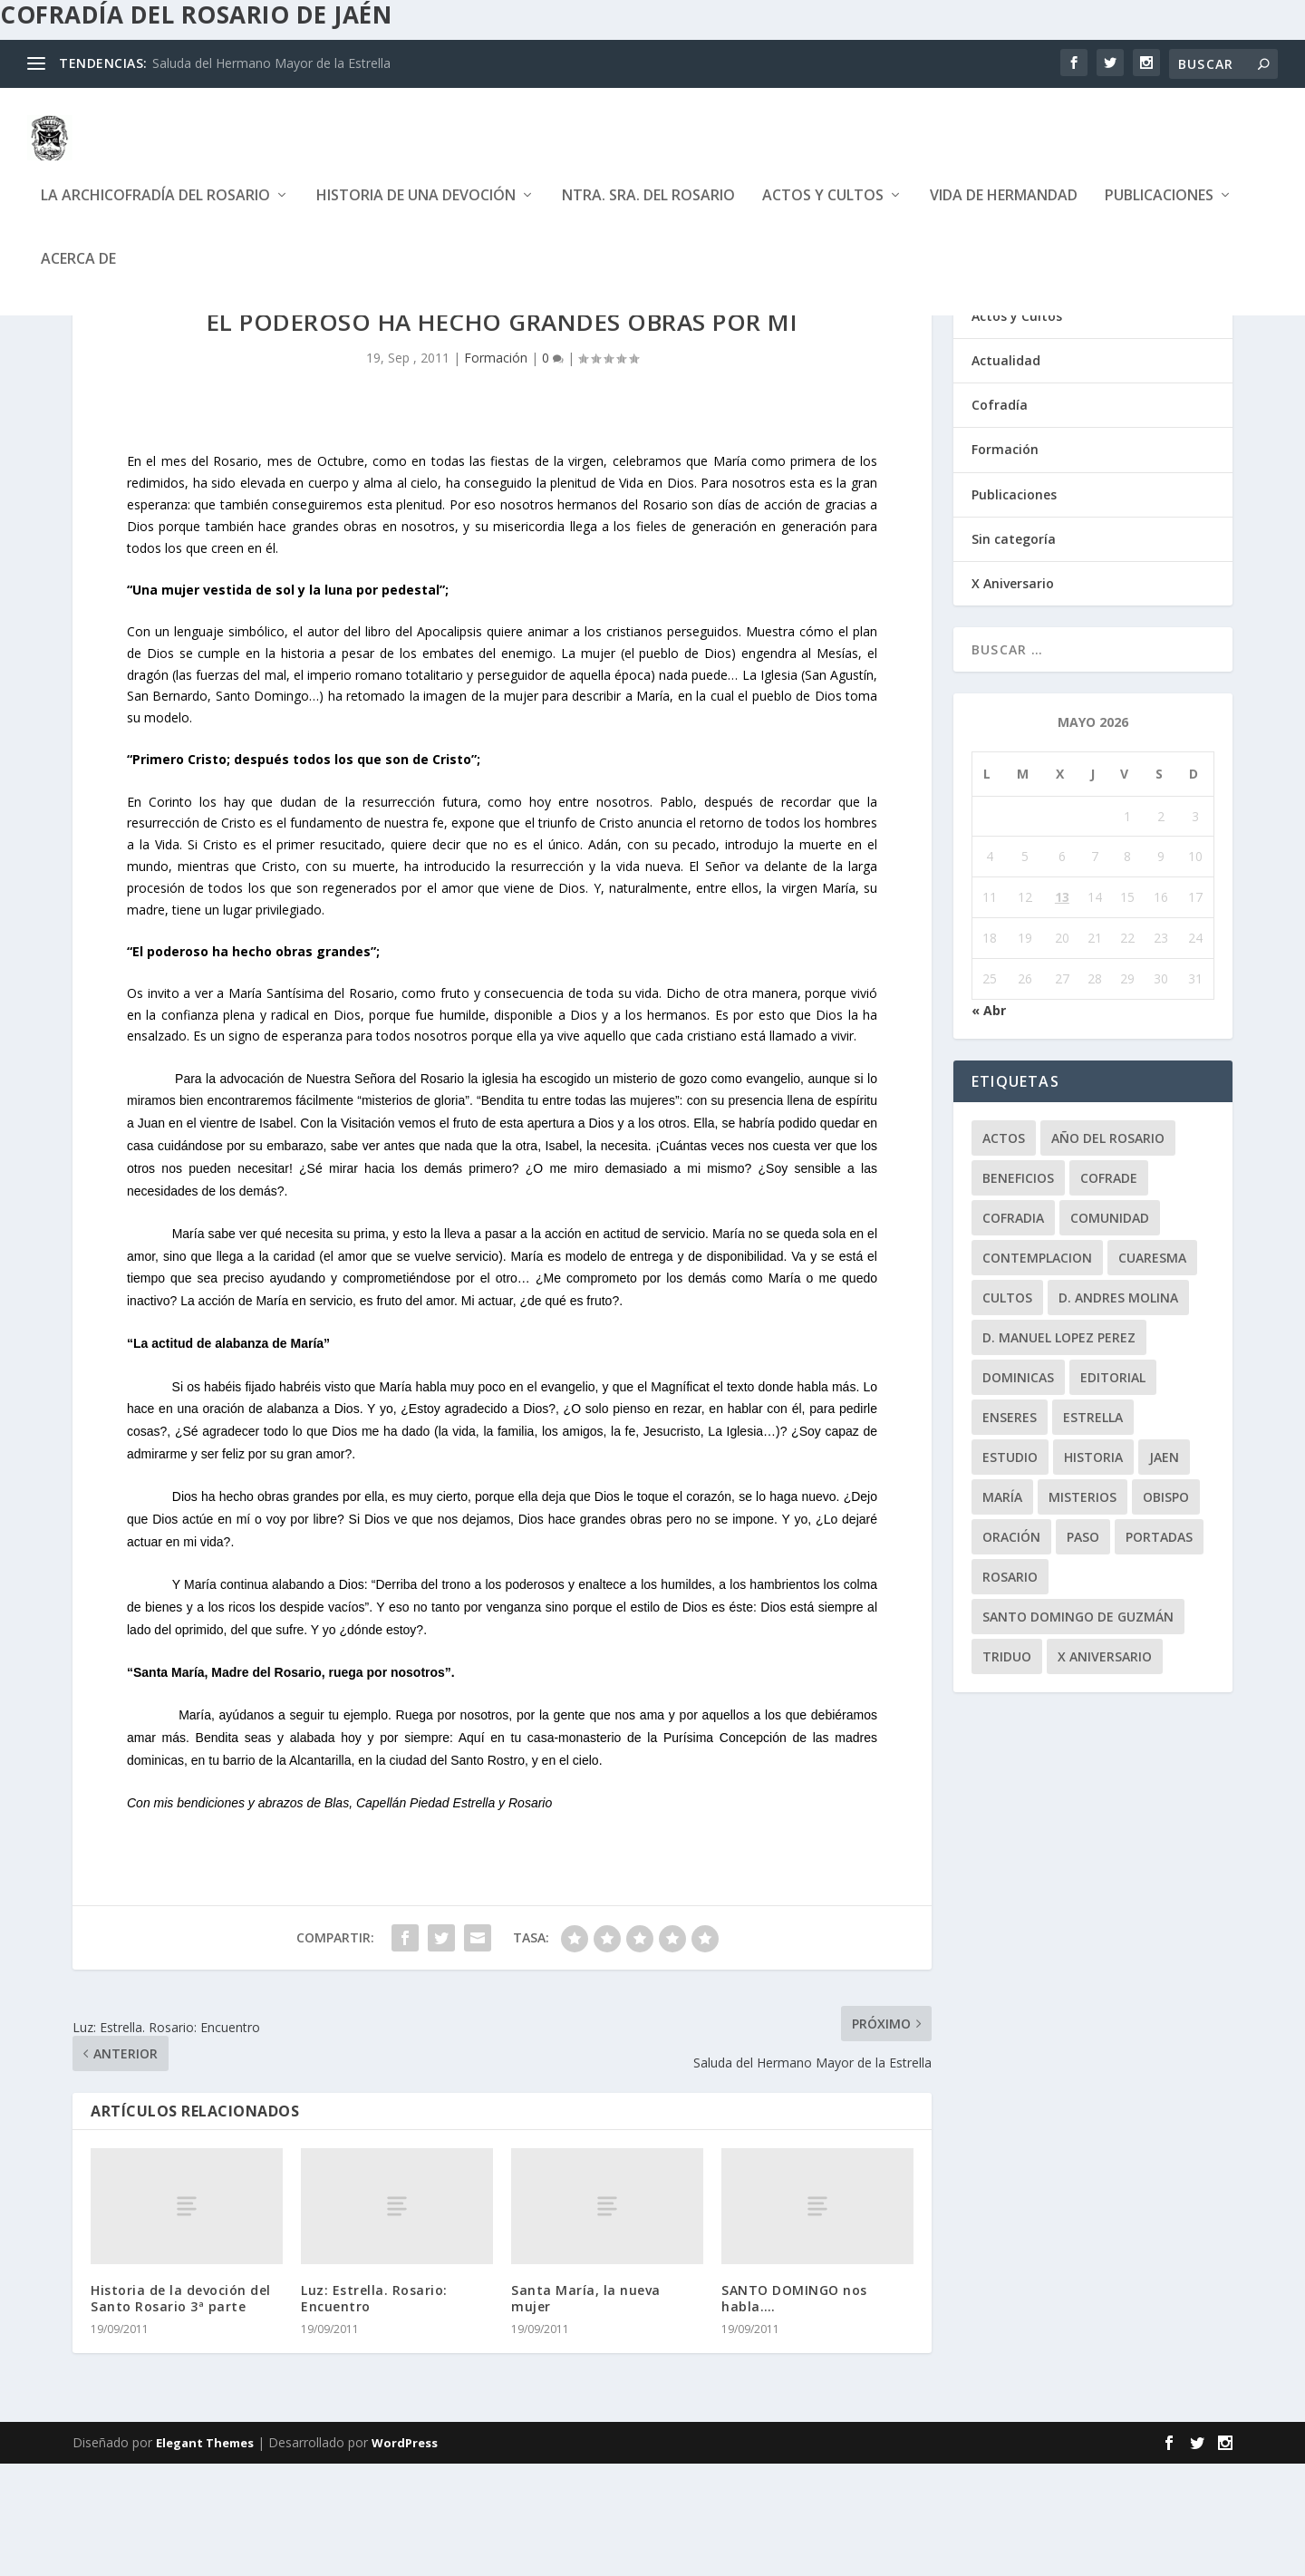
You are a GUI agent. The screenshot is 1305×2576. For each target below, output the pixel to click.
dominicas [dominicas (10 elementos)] (1018, 1489)
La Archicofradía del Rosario (155, 209)
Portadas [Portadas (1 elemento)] (1159, 1649)
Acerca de (78, 273)
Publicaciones (1159, 209)
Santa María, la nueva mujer (586, 2410)
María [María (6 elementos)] (1002, 1609)
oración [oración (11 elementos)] (1011, 1649)
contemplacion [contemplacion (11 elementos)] (1037, 1370)
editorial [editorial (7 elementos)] (1113, 1489)
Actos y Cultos (823, 209)
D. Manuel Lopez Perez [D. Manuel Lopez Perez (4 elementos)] (1059, 1449)
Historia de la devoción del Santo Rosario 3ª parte (181, 2410)
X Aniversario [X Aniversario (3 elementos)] (1105, 1768)
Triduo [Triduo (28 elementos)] (1006, 1768)
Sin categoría (1014, 651)
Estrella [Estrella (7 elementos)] (1093, 1529)
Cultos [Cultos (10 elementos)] (1007, 1410)
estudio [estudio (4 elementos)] (1010, 1569)
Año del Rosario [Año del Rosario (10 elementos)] (1108, 1250)
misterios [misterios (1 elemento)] (1082, 1609)
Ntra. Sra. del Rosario (648, 209)
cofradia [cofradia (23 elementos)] (1013, 1330)
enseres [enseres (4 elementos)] (1009, 1529)
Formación (495, 470)
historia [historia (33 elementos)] (1093, 1569)
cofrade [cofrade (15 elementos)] (1108, 1290)
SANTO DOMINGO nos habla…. (794, 2410)
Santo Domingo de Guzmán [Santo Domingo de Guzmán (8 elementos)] (1078, 1729)
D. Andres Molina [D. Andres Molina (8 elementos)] (1118, 1410)
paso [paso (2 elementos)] (1083, 1649)
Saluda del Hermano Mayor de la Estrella (271, 63)
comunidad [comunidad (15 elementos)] (1109, 1330)
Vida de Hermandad (1004, 209)
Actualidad (1006, 472)
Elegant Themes (205, 2555)
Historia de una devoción (416, 209)
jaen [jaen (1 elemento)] (1164, 1569)
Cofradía (1000, 517)
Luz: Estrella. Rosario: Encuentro (374, 2410)
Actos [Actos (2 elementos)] (1003, 1250)
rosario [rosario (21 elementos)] (1010, 1689)
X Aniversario (1013, 695)
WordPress (405, 2555)
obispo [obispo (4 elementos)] (1166, 1609)
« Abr (989, 1122)
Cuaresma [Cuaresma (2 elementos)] (1152, 1370)
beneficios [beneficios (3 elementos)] (1018, 1290)
